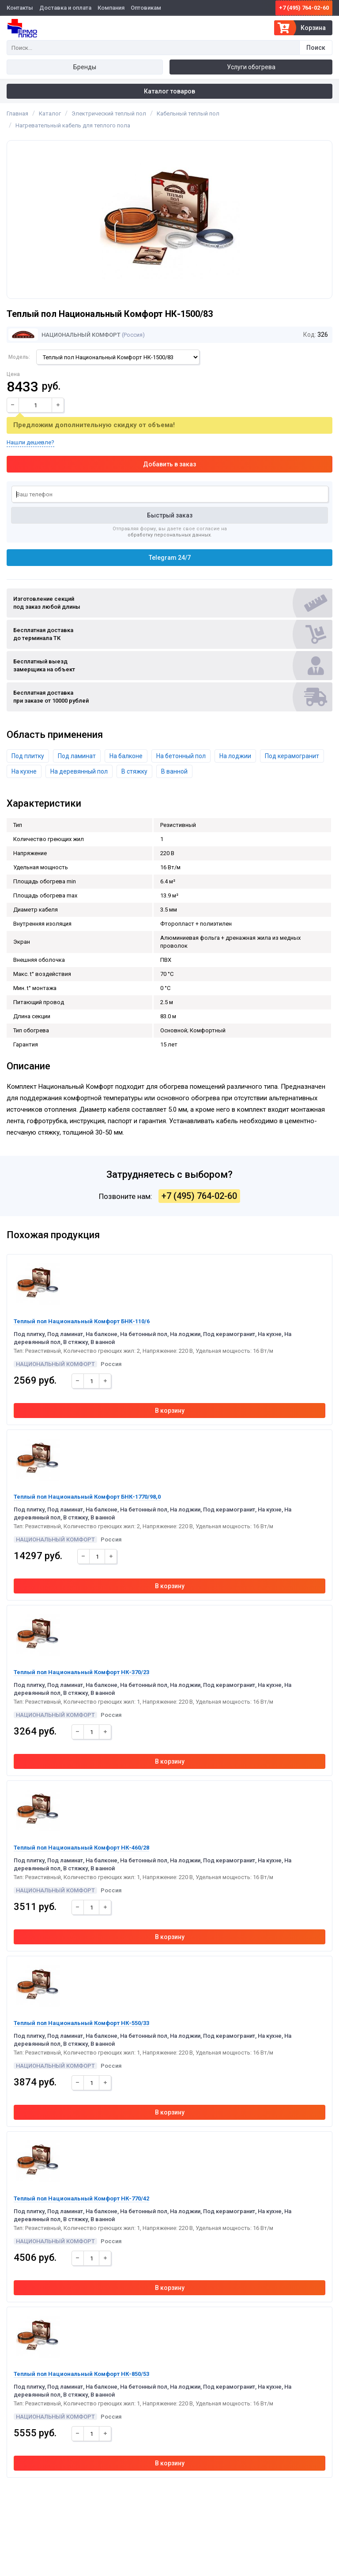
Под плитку (27, 755)
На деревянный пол (79, 771)
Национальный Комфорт (64, 334)
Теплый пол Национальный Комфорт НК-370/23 (81, 1672)
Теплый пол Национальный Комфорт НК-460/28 (81, 1847)
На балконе (126, 755)
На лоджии (235, 755)
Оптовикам (146, 7)
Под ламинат (77, 755)
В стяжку (134, 771)
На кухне (24, 771)
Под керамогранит (292, 755)
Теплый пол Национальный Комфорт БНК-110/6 (82, 1321)
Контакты (20, 7)
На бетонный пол (181, 755)
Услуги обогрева (251, 67)
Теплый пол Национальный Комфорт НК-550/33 (81, 2023)
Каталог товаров (169, 91)
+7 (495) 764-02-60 (304, 7)
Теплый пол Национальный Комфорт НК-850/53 (81, 2374)
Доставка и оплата (65, 7)
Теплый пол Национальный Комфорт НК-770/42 (81, 2198)
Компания (111, 7)
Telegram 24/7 (170, 557)
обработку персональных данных (169, 535)
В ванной (174, 771)
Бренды (84, 67)
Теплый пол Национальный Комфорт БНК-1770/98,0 (87, 1496)
